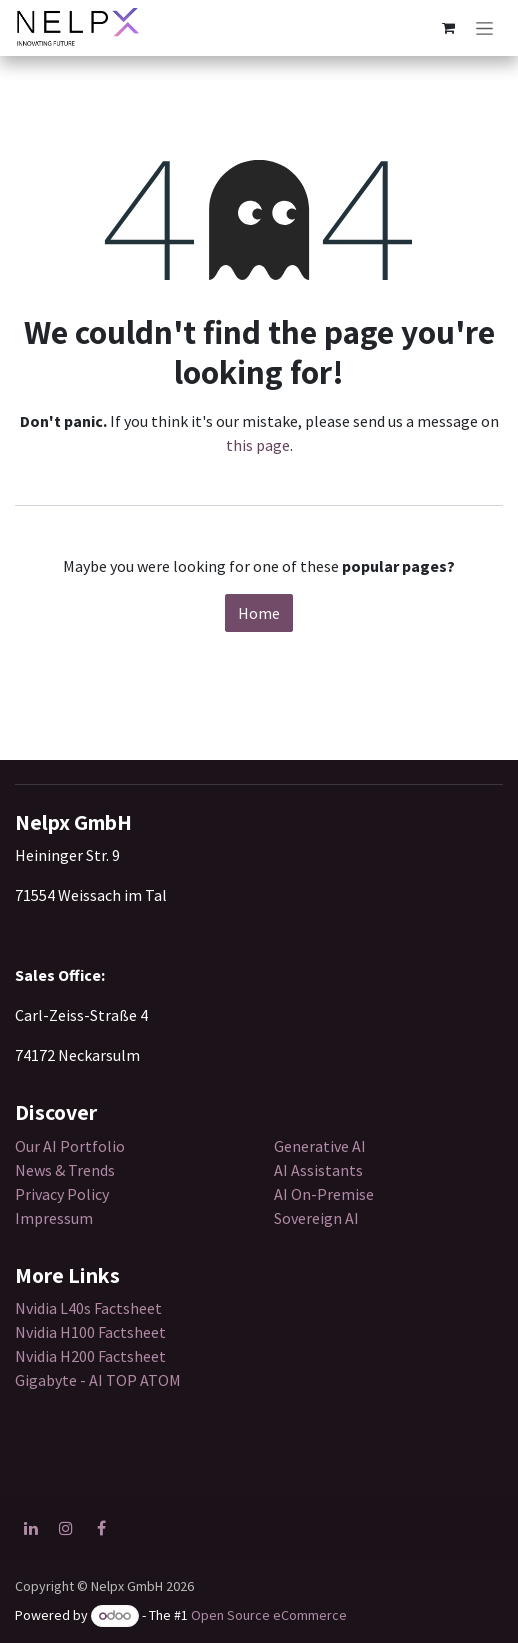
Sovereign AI (316, 1218)
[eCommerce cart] (448, 28)
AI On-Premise (324, 1194)
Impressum (54, 1218)
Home (259, 613)
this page (258, 445)
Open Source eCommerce (269, 1615)
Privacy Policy (62, 1194)
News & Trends (66, 1170)
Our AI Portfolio (70, 1146)
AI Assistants (318, 1170)
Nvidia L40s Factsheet (88, 1308)
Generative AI (320, 1146)
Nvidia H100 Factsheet (90, 1332)
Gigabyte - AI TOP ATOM (98, 1380)
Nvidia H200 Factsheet (90, 1356)
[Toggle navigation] (484, 28)
